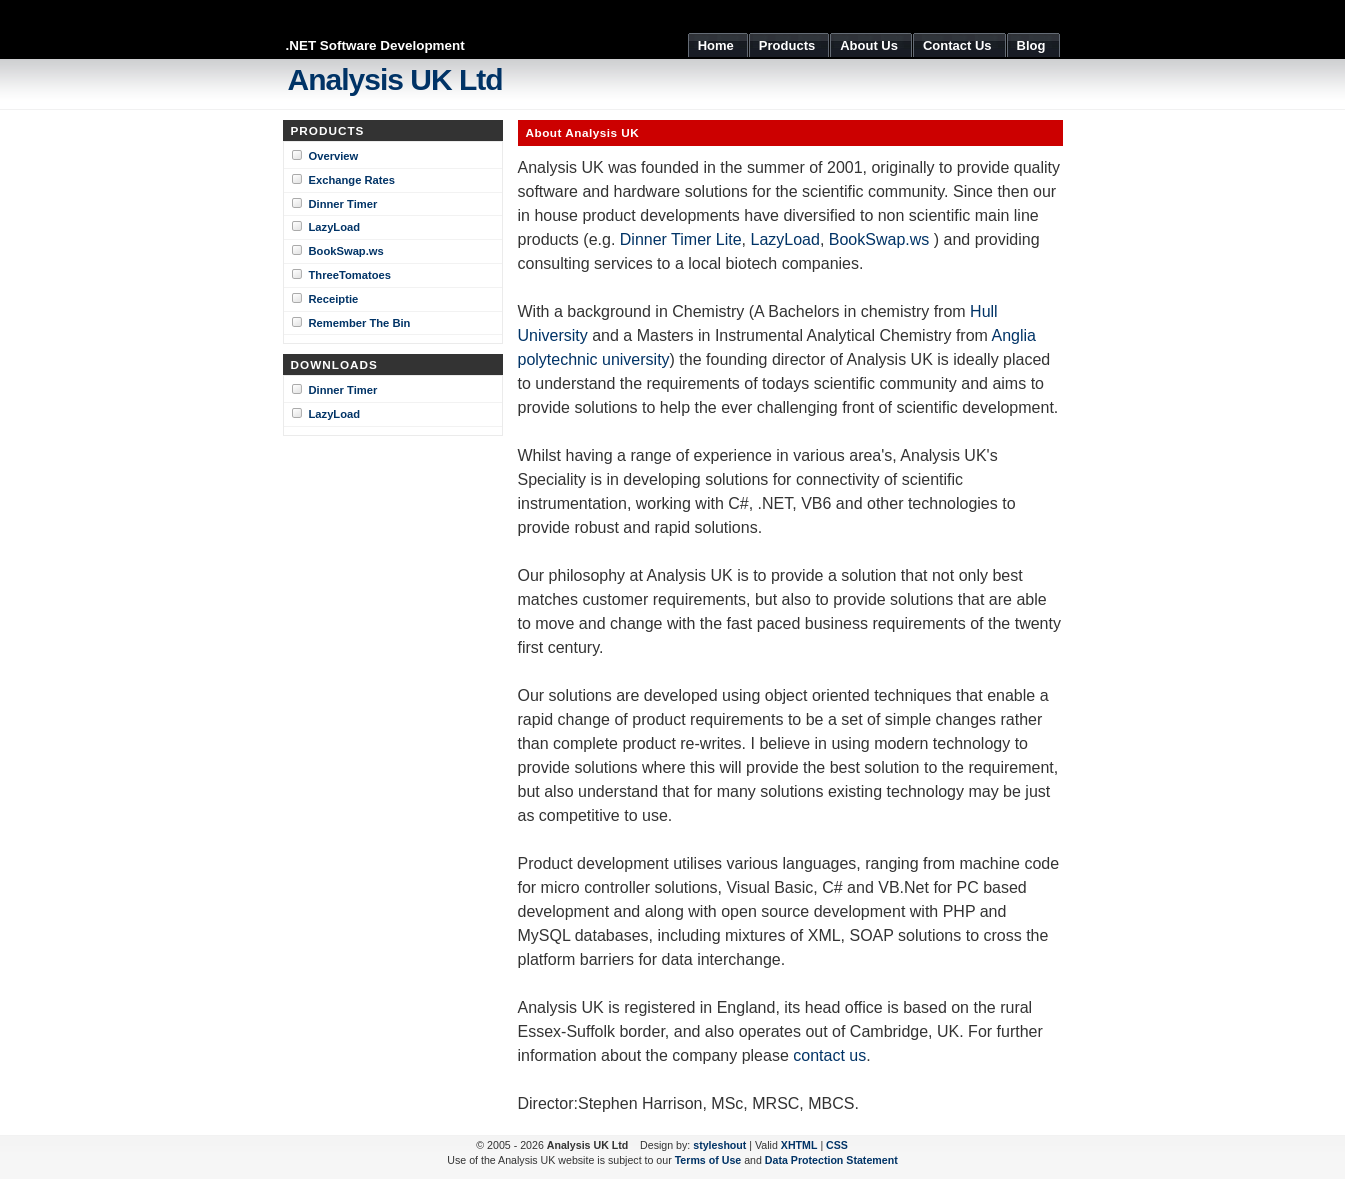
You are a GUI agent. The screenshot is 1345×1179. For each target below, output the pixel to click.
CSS (837, 1145)
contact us (829, 1055)
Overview (334, 156)
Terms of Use (708, 1160)
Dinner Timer (343, 204)
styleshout (719, 1145)
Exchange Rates (352, 180)
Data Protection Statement (831, 1160)
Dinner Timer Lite (681, 239)
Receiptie (334, 299)
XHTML (799, 1145)
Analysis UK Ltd (395, 79)
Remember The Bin (360, 323)
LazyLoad (335, 227)
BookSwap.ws (346, 251)
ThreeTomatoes (350, 275)
